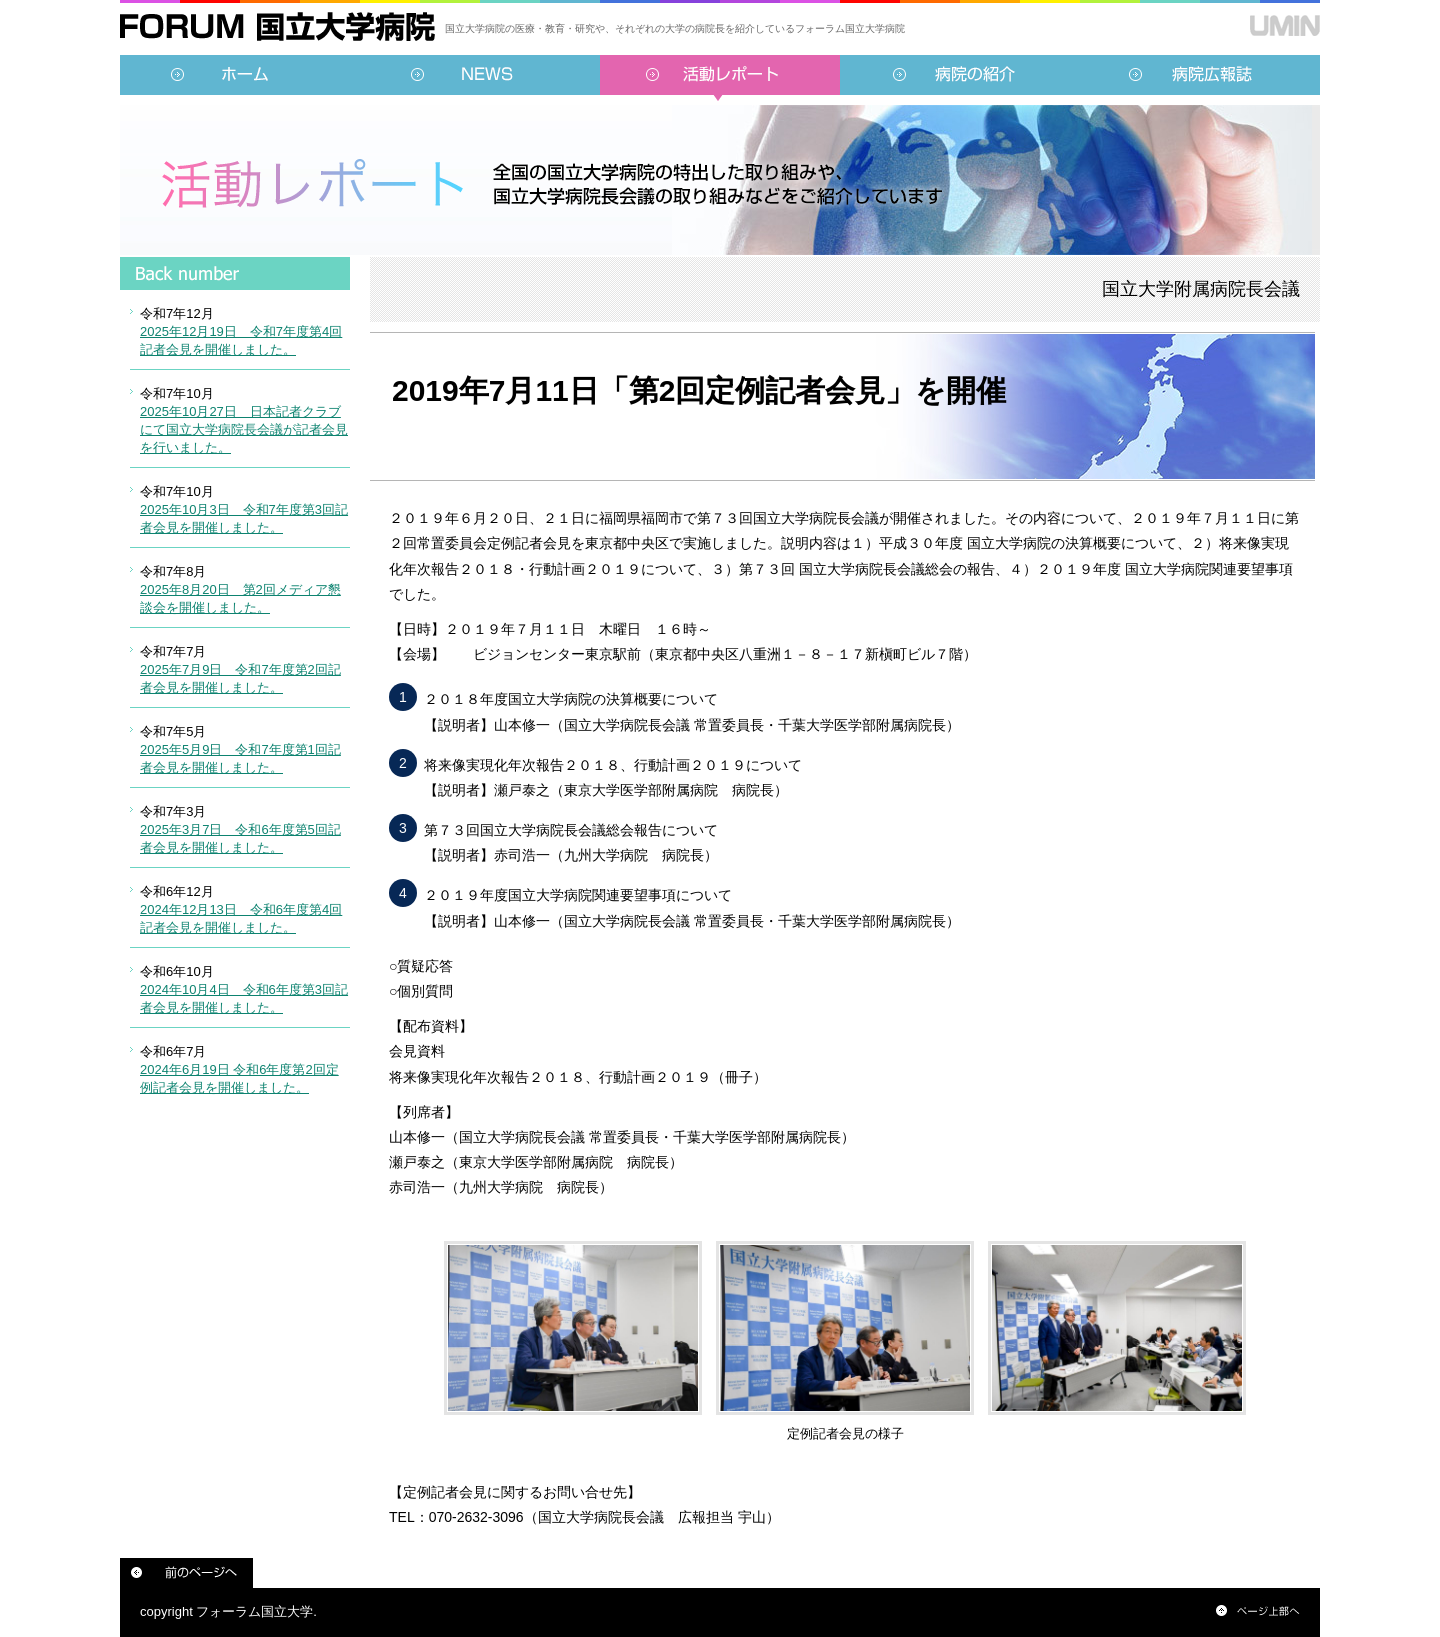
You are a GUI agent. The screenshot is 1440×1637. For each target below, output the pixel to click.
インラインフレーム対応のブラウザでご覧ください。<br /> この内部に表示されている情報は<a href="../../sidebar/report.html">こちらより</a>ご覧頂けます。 (235, 695)
